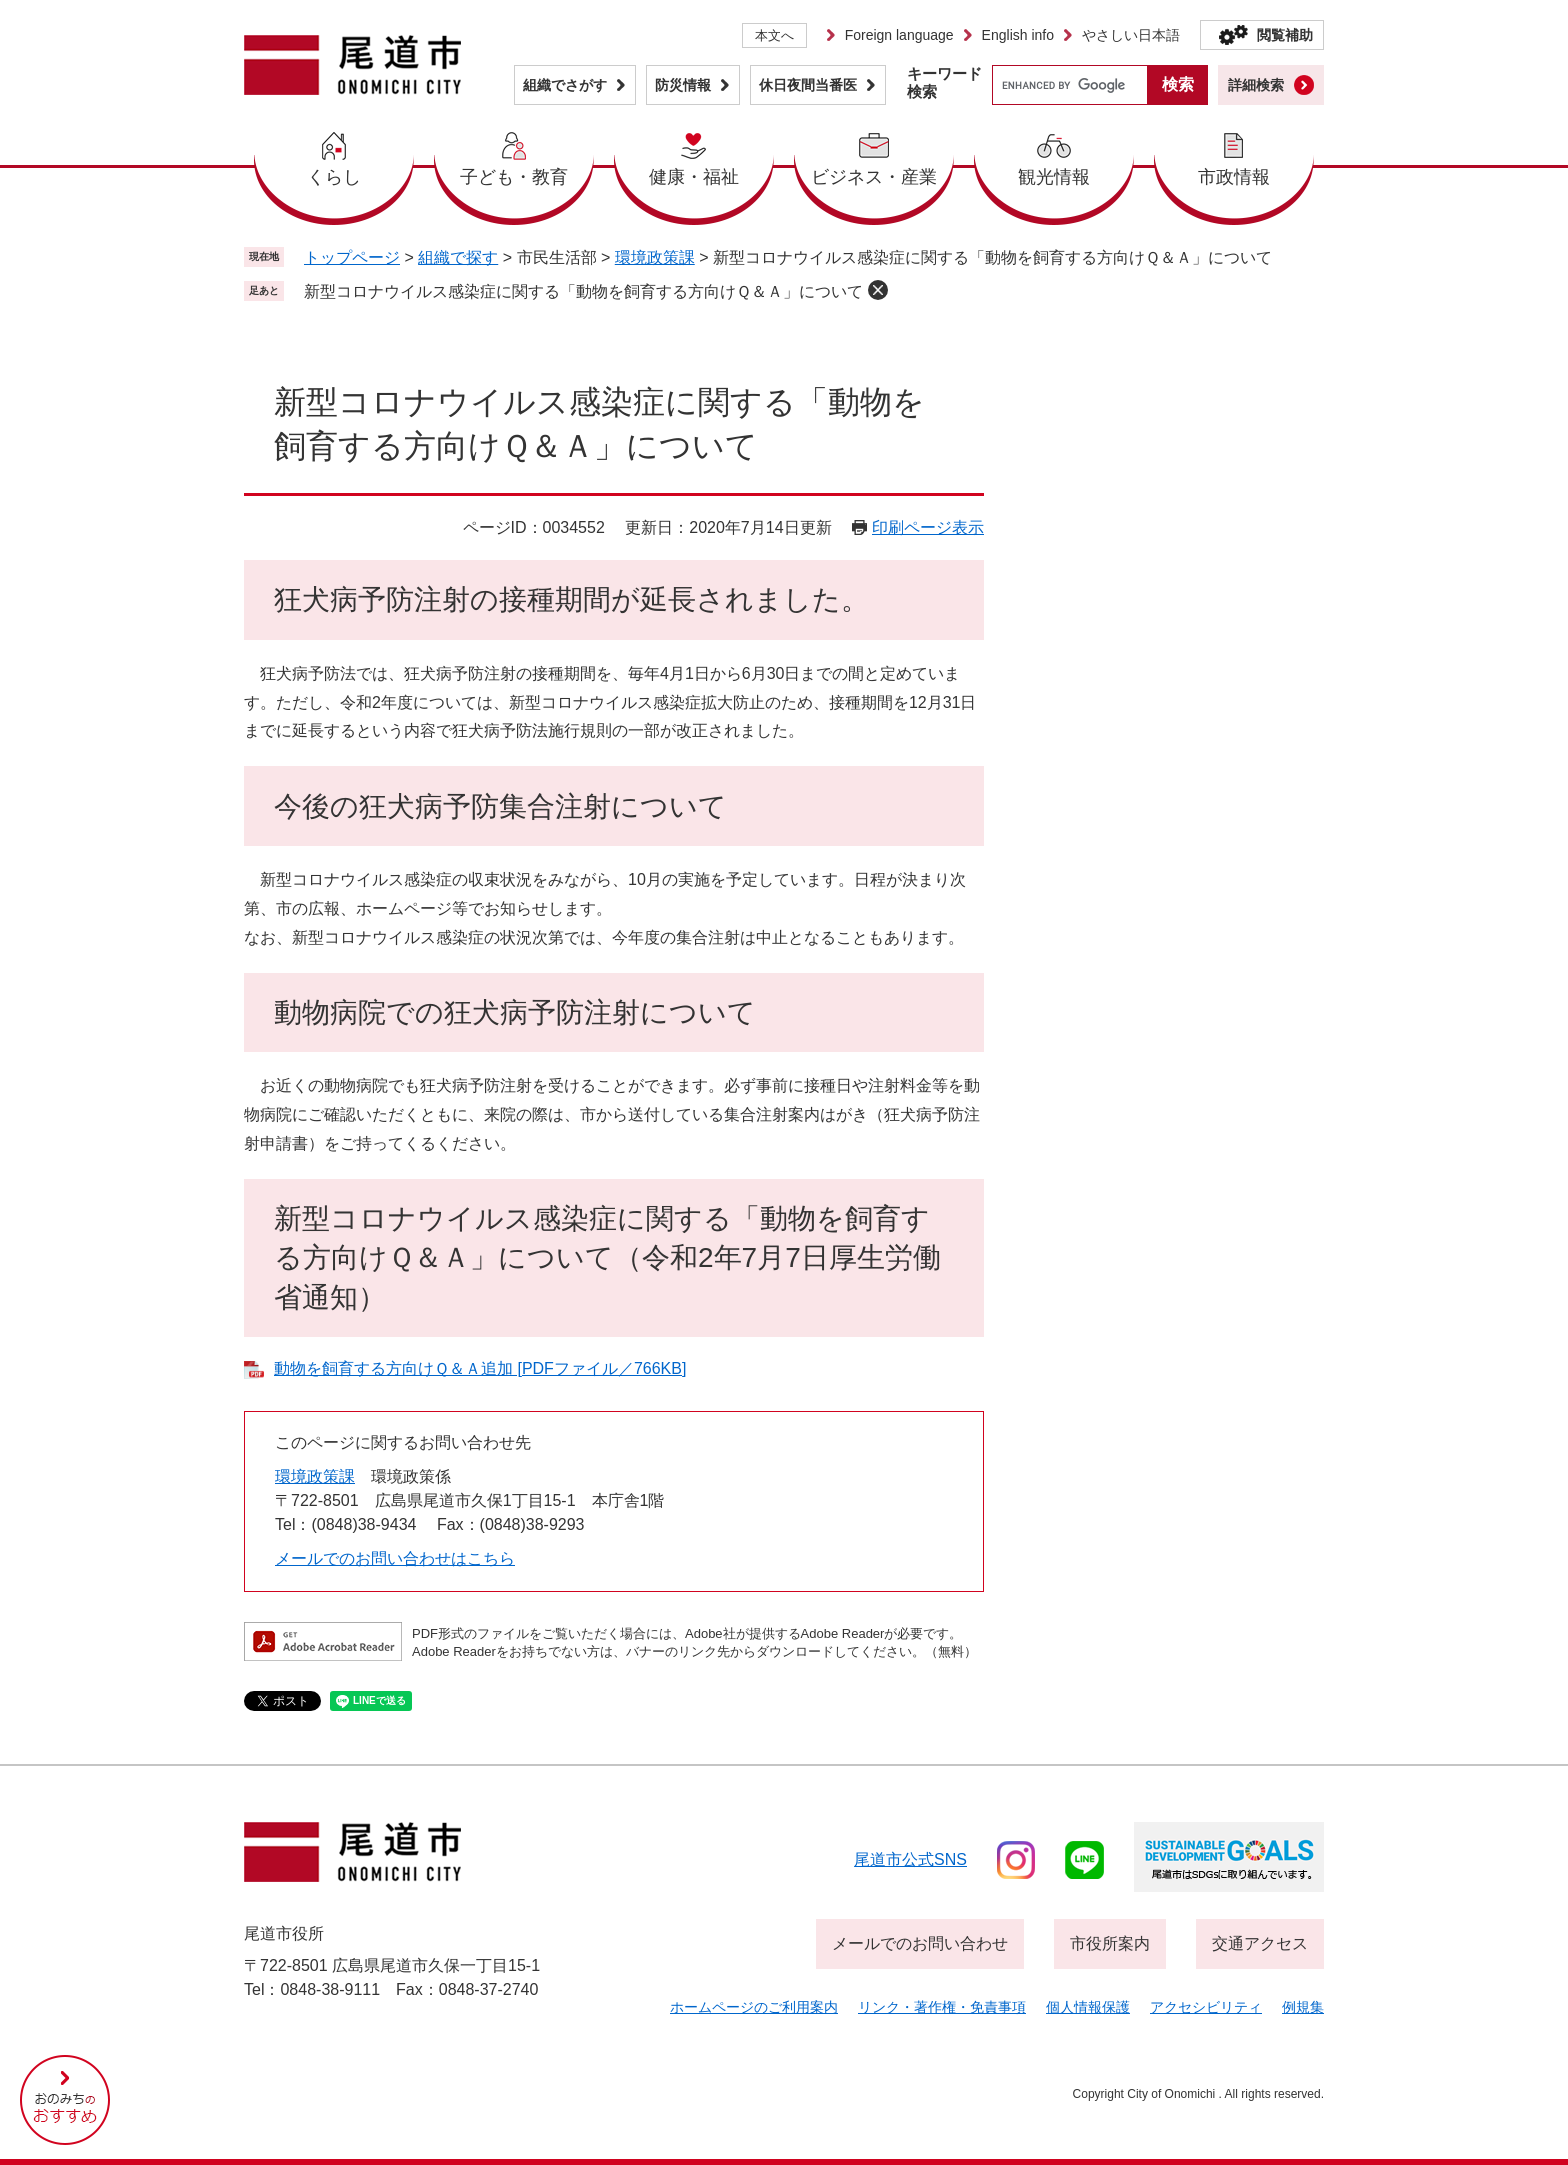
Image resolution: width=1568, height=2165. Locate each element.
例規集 (1303, 2007)
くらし (334, 177)
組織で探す (458, 257)
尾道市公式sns (910, 1859)
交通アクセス (1260, 1943)
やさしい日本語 (1131, 35)
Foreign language (899, 35)
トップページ (352, 257)
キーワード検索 (944, 82)
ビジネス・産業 (874, 177)
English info (1018, 35)
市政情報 (1234, 177)
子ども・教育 (514, 177)
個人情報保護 (1088, 2007)
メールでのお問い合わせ (920, 1943)
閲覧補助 (1285, 35)
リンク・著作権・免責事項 (942, 2007)
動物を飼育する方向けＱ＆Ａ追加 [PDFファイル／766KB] (480, 1368)
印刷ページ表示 (928, 527)
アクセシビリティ (1206, 2007)
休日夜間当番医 (808, 85)
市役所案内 (1110, 1943)
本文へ (774, 35)
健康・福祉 (694, 177)
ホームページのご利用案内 (754, 2007)
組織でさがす (565, 85)
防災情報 (683, 85)
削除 (878, 290)
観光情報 (1054, 177)
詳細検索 (1256, 85)
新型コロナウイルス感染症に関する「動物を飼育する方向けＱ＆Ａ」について (583, 291)
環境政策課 (655, 257)
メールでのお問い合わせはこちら (395, 1558)
